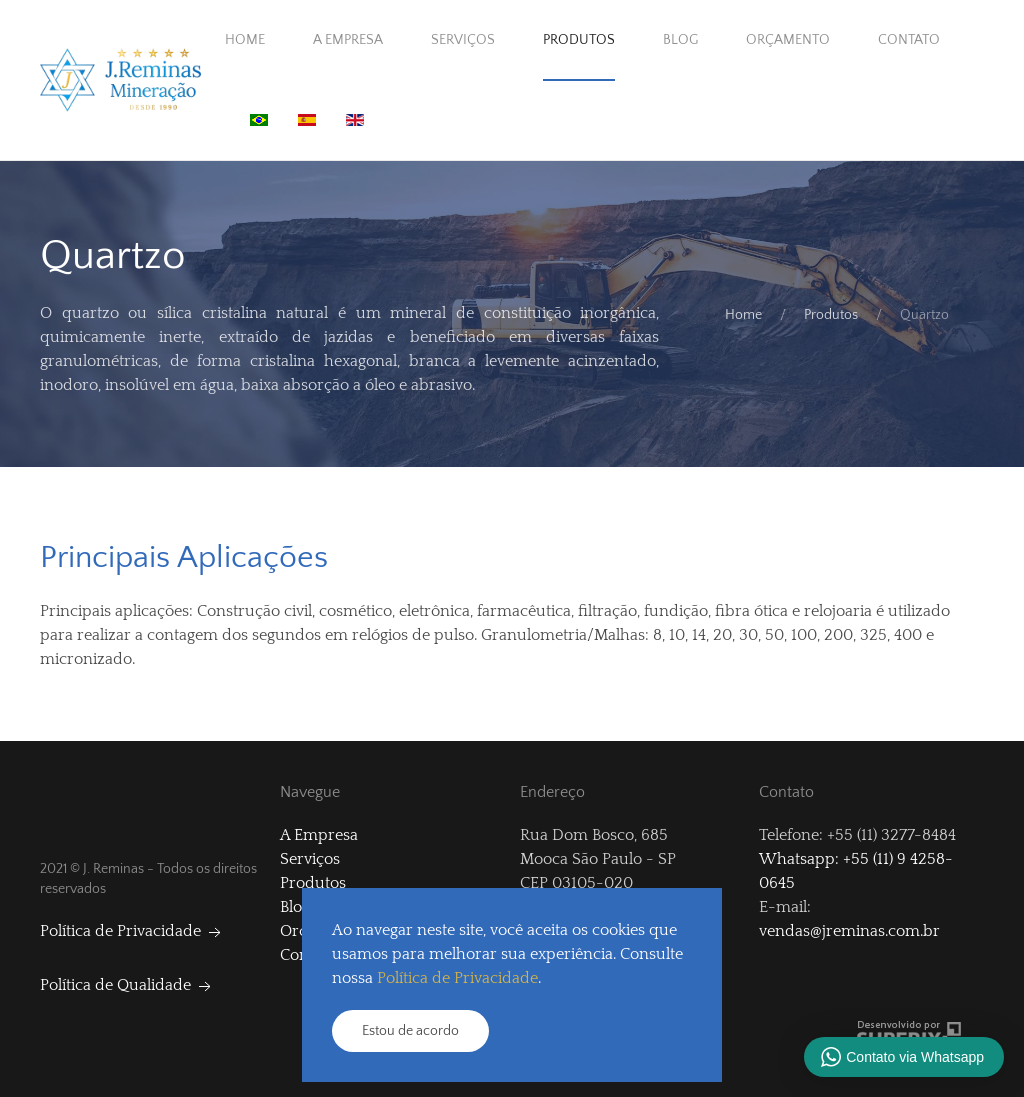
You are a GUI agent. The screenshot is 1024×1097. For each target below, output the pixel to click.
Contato (909, 40)
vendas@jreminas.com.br (849, 931)
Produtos (579, 40)
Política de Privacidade (132, 931)
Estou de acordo (410, 1031)
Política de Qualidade (127, 985)
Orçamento (788, 40)
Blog (680, 40)
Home (245, 40)
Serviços (463, 40)
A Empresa (348, 40)
